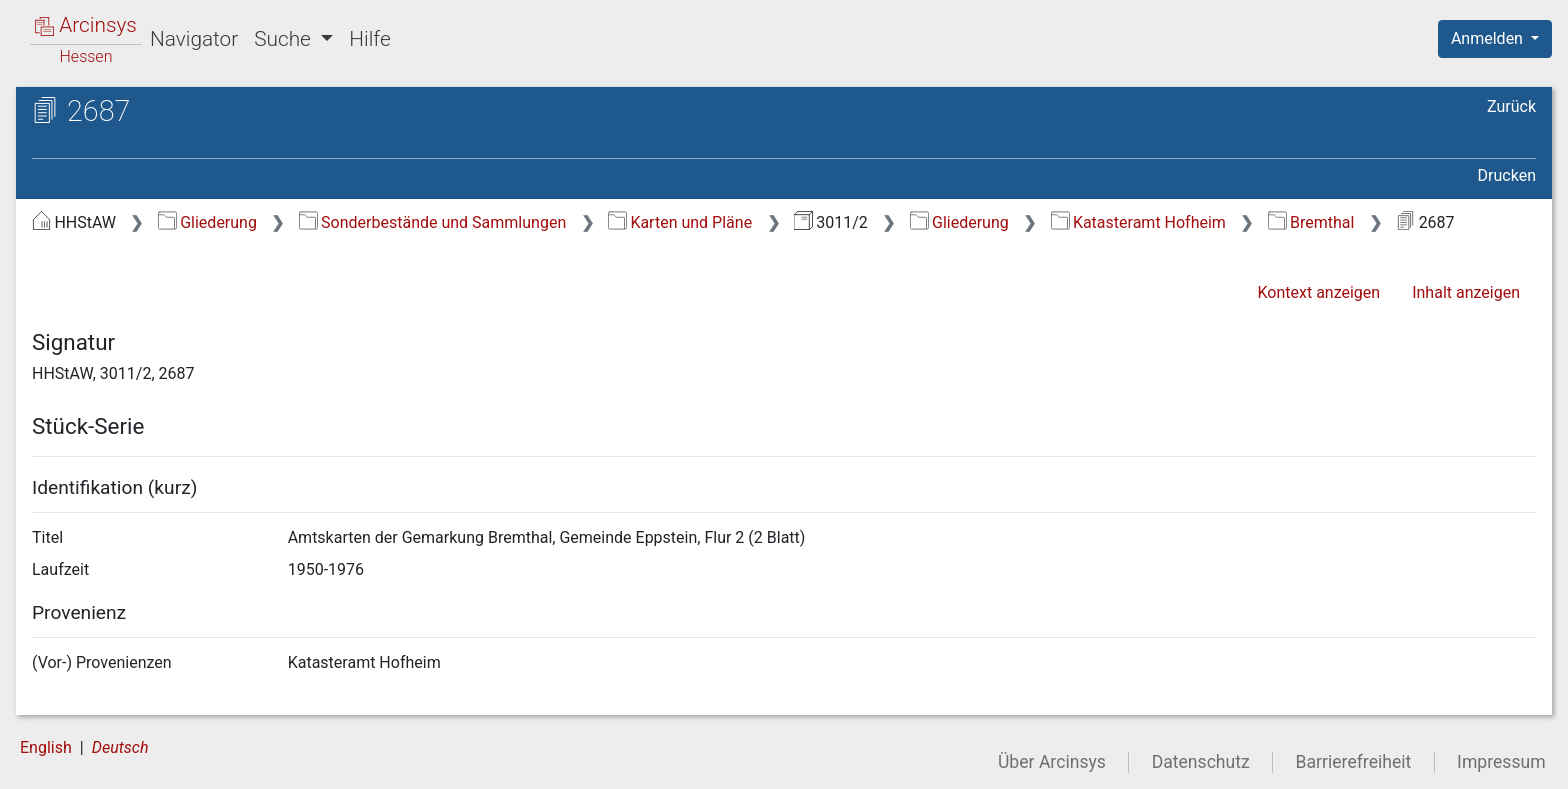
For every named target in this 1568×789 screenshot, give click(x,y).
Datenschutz (1201, 762)
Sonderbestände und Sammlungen (433, 222)
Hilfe (369, 39)
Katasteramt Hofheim (1138, 222)
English (46, 747)
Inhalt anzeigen (1466, 292)
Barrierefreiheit (1354, 762)
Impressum (1501, 762)
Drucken (1507, 175)
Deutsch (120, 747)
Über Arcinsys (1052, 762)
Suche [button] (285, 39)
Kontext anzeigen (1318, 292)
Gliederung (207, 222)
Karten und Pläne (680, 222)
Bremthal (1311, 222)
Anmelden (1489, 38)
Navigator (194, 39)
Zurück (1511, 106)
